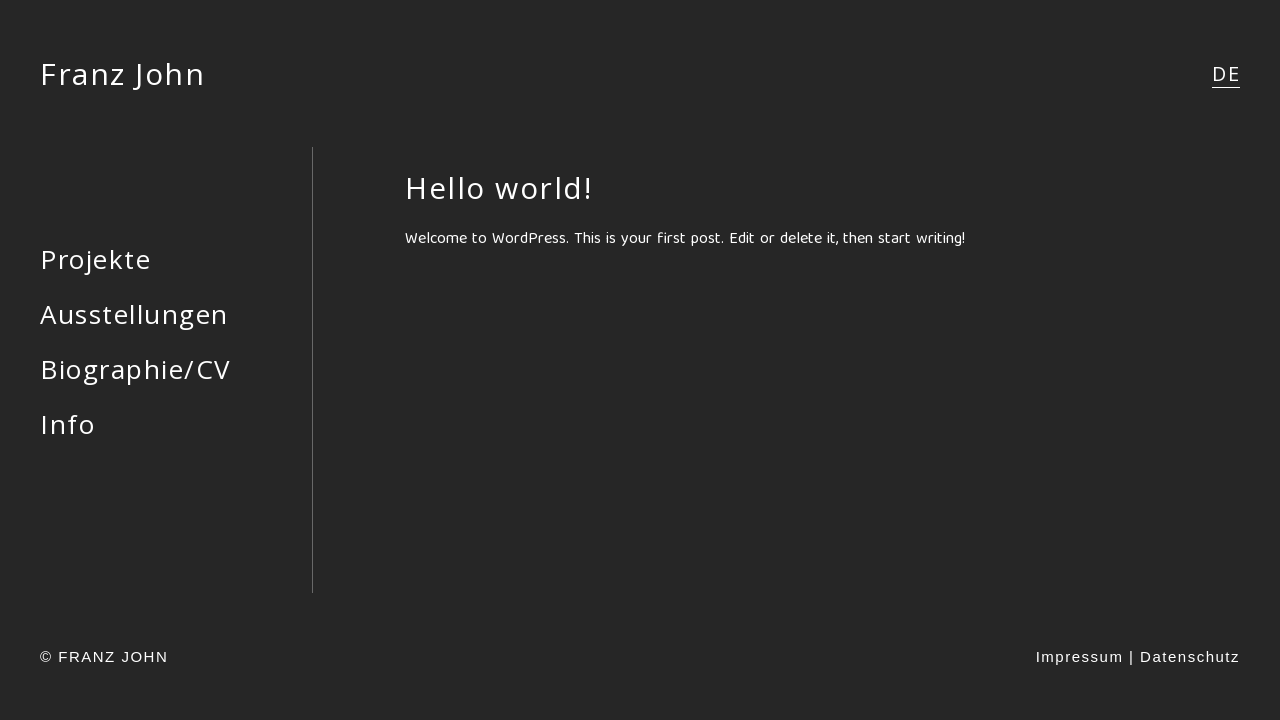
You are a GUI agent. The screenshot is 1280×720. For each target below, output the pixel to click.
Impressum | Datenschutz (1138, 656)
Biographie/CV (136, 369)
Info (67, 424)
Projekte (95, 259)
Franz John (122, 73)
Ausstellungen (134, 314)
